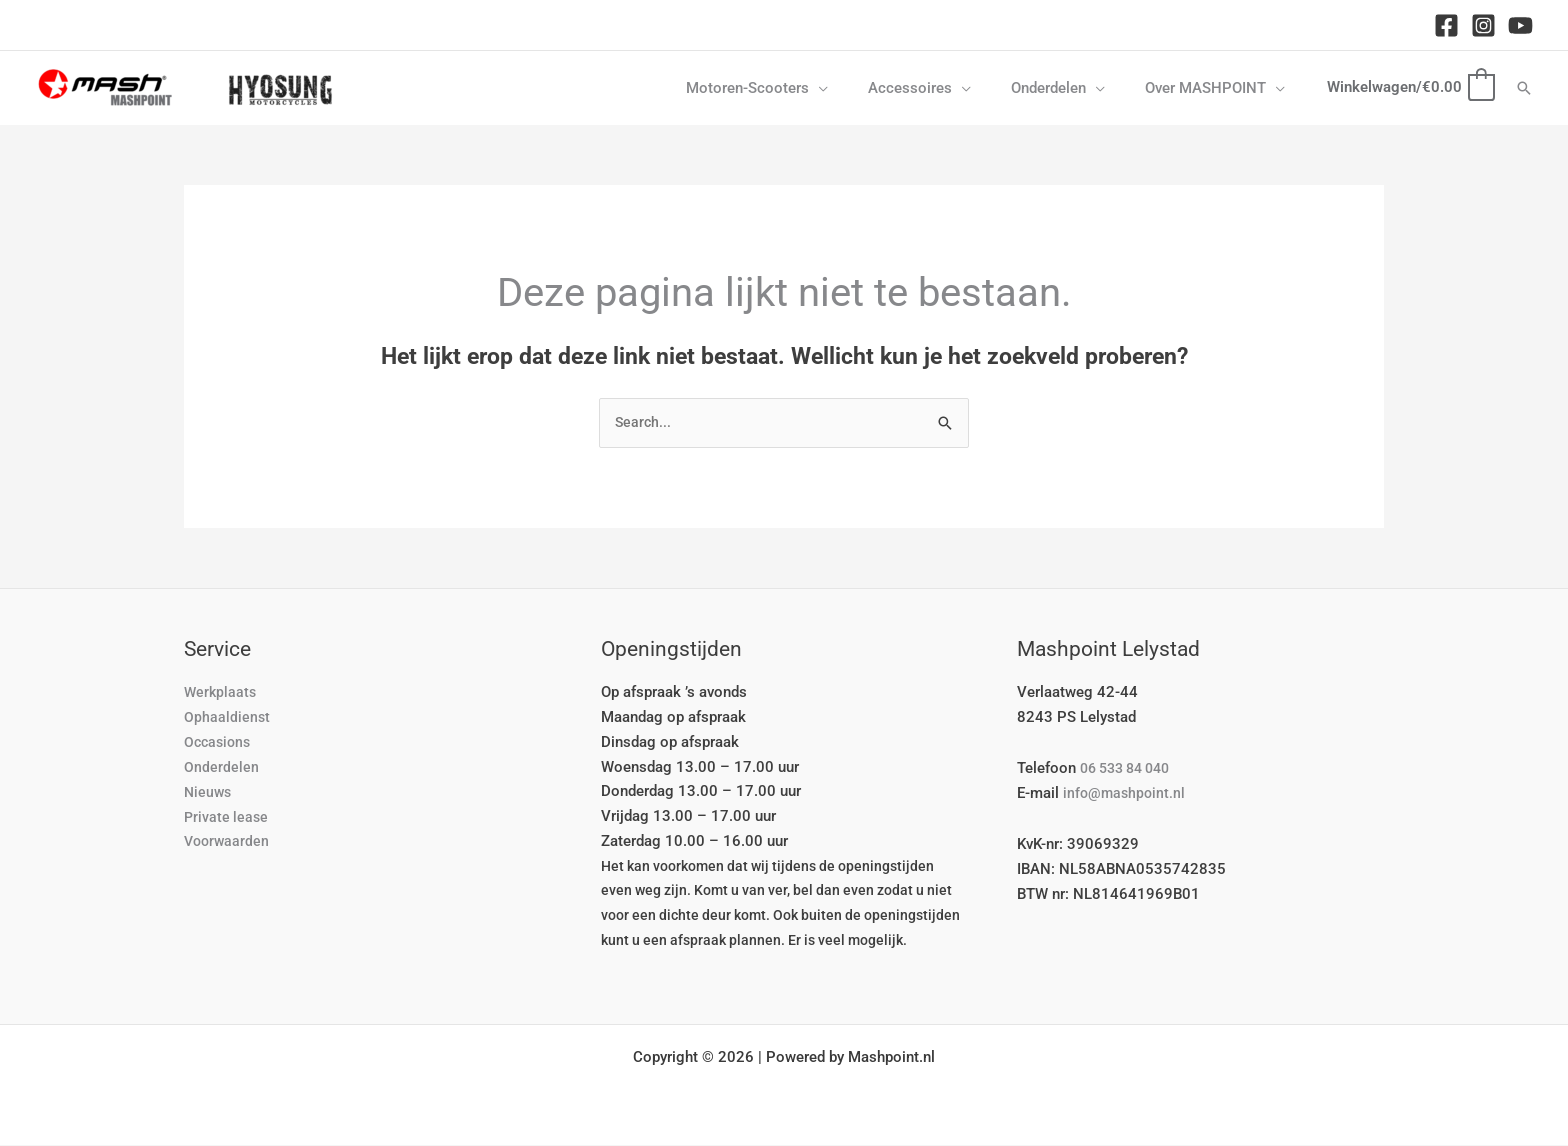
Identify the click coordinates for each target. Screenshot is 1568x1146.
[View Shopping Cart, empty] (1410, 87)
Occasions (219, 743)
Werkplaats (221, 693)
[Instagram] (1483, 25)
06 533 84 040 (1131, 769)
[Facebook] (1446, 25)
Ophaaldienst (227, 718)
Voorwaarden (228, 842)
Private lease (227, 817)
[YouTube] (1520, 25)
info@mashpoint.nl (1126, 794)
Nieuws (209, 792)
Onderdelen (221, 768)
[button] (853, 88)
